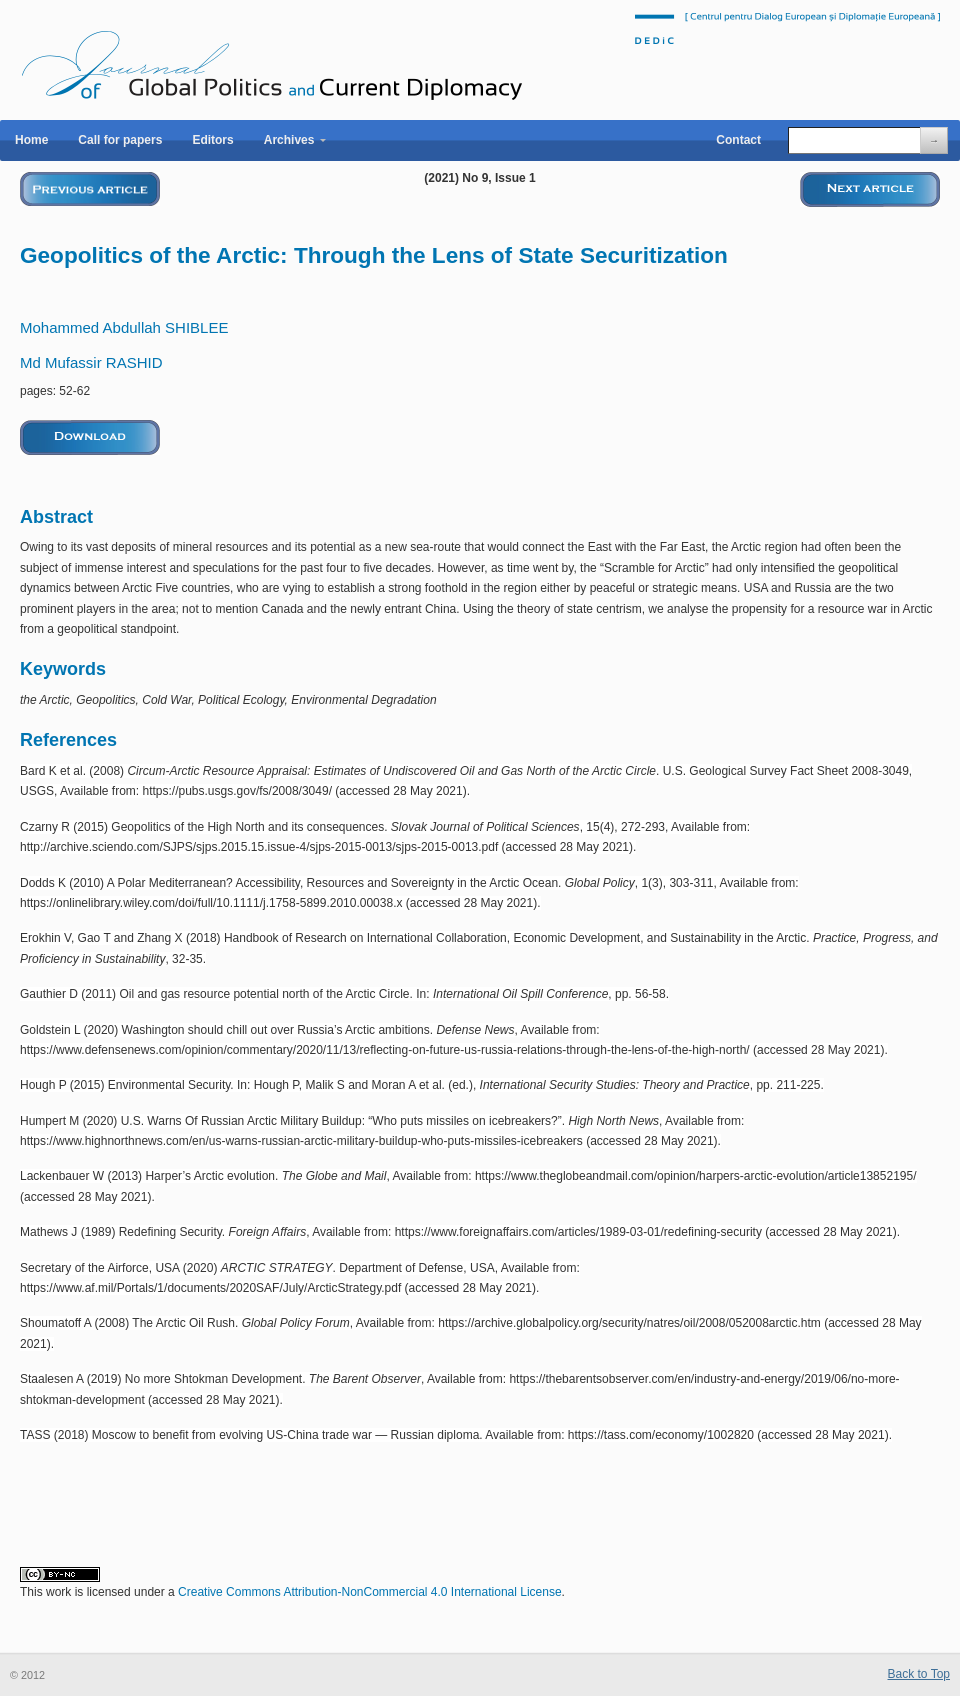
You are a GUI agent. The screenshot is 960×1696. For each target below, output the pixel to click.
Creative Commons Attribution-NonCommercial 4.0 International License (370, 1592)
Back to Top (919, 1674)
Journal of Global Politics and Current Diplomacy (271, 53)
